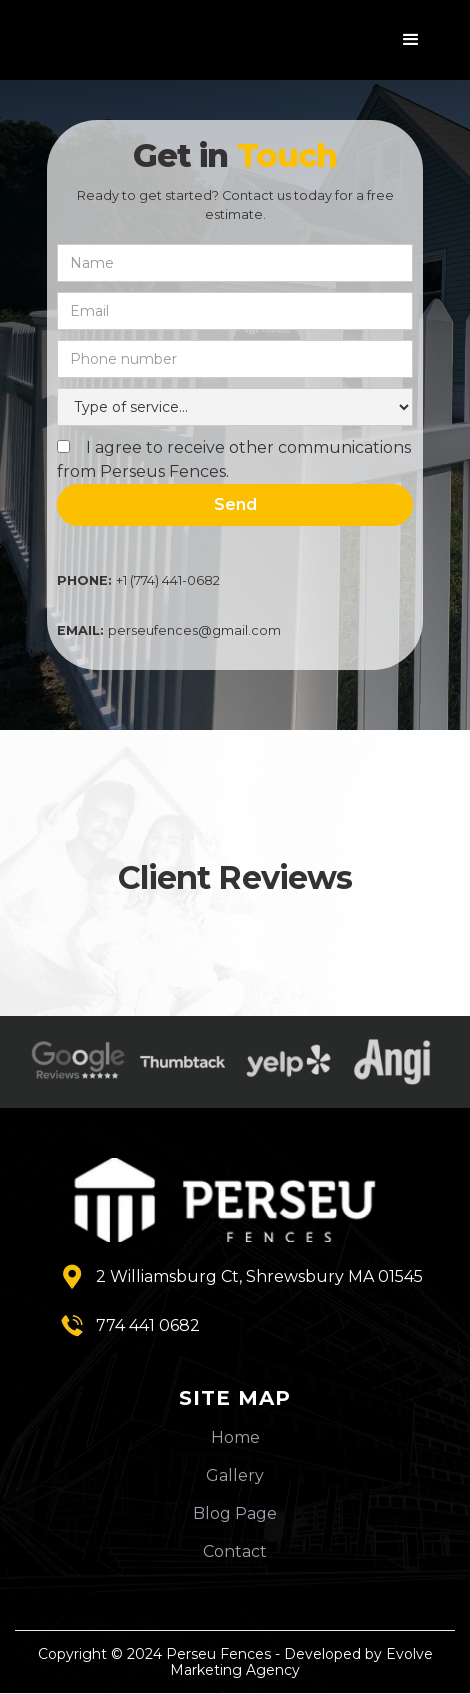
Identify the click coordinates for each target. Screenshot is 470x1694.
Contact (235, 1552)
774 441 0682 (148, 1325)
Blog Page (235, 1514)
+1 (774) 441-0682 (138, 580)
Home (235, 1438)
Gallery (235, 1476)
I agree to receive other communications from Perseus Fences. (234, 459)
